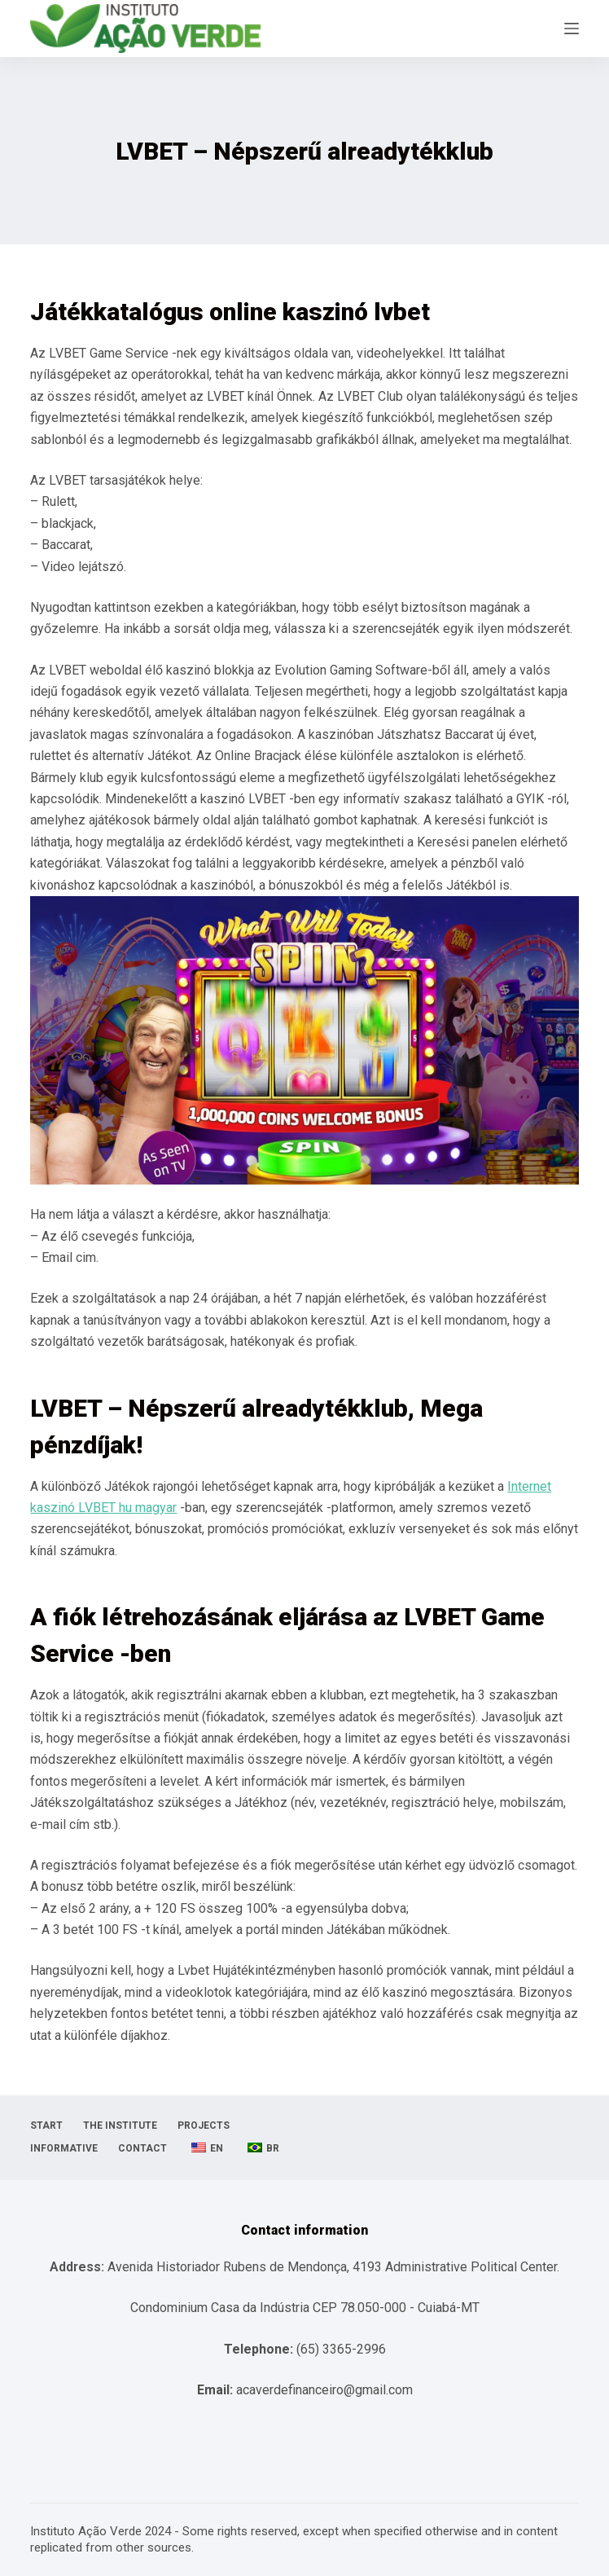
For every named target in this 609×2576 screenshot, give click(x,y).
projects (203, 2125)
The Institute (120, 2125)
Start (46, 2125)
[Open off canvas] (571, 28)
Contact (142, 2148)
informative (64, 2148)
